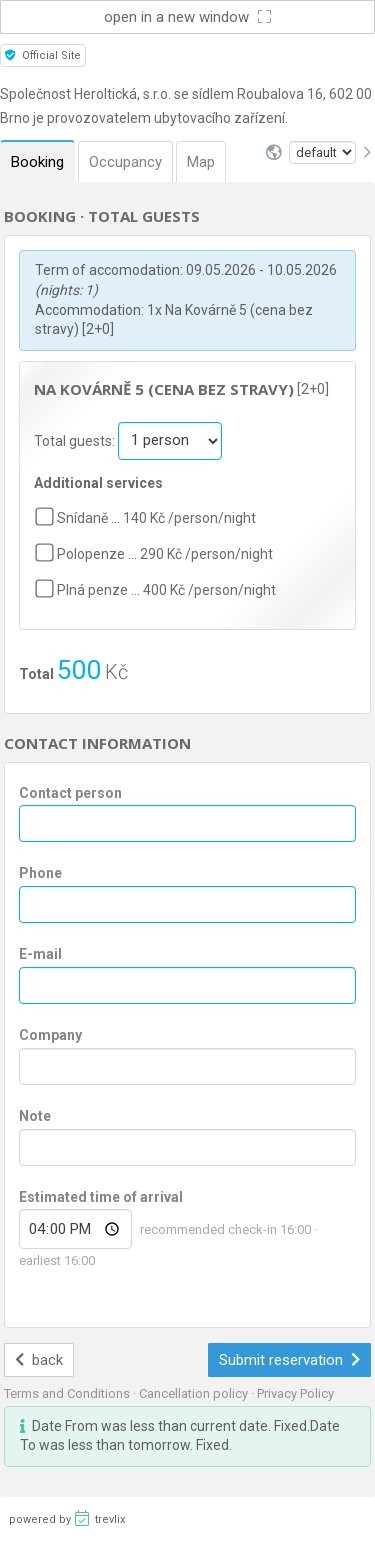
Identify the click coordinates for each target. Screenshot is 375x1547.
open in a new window (187, 17)
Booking (37, 162)
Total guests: (76, 440)
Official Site (43, 55)
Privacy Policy (295, 1393)
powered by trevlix (67, 1518)
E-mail (40, 954)
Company (50, 1035)
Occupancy (125, 162)
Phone (40, 873)
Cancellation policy (195, 1393)
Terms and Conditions (68, 1393)
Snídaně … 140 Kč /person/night (156, 518)
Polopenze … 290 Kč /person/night (165, 554)
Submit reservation (290, 1360)
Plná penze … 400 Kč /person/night (166, 590)
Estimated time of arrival (101, 1197)
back (39, 1360)
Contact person (70, 793)
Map (201, 162)
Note (35, 1116)
